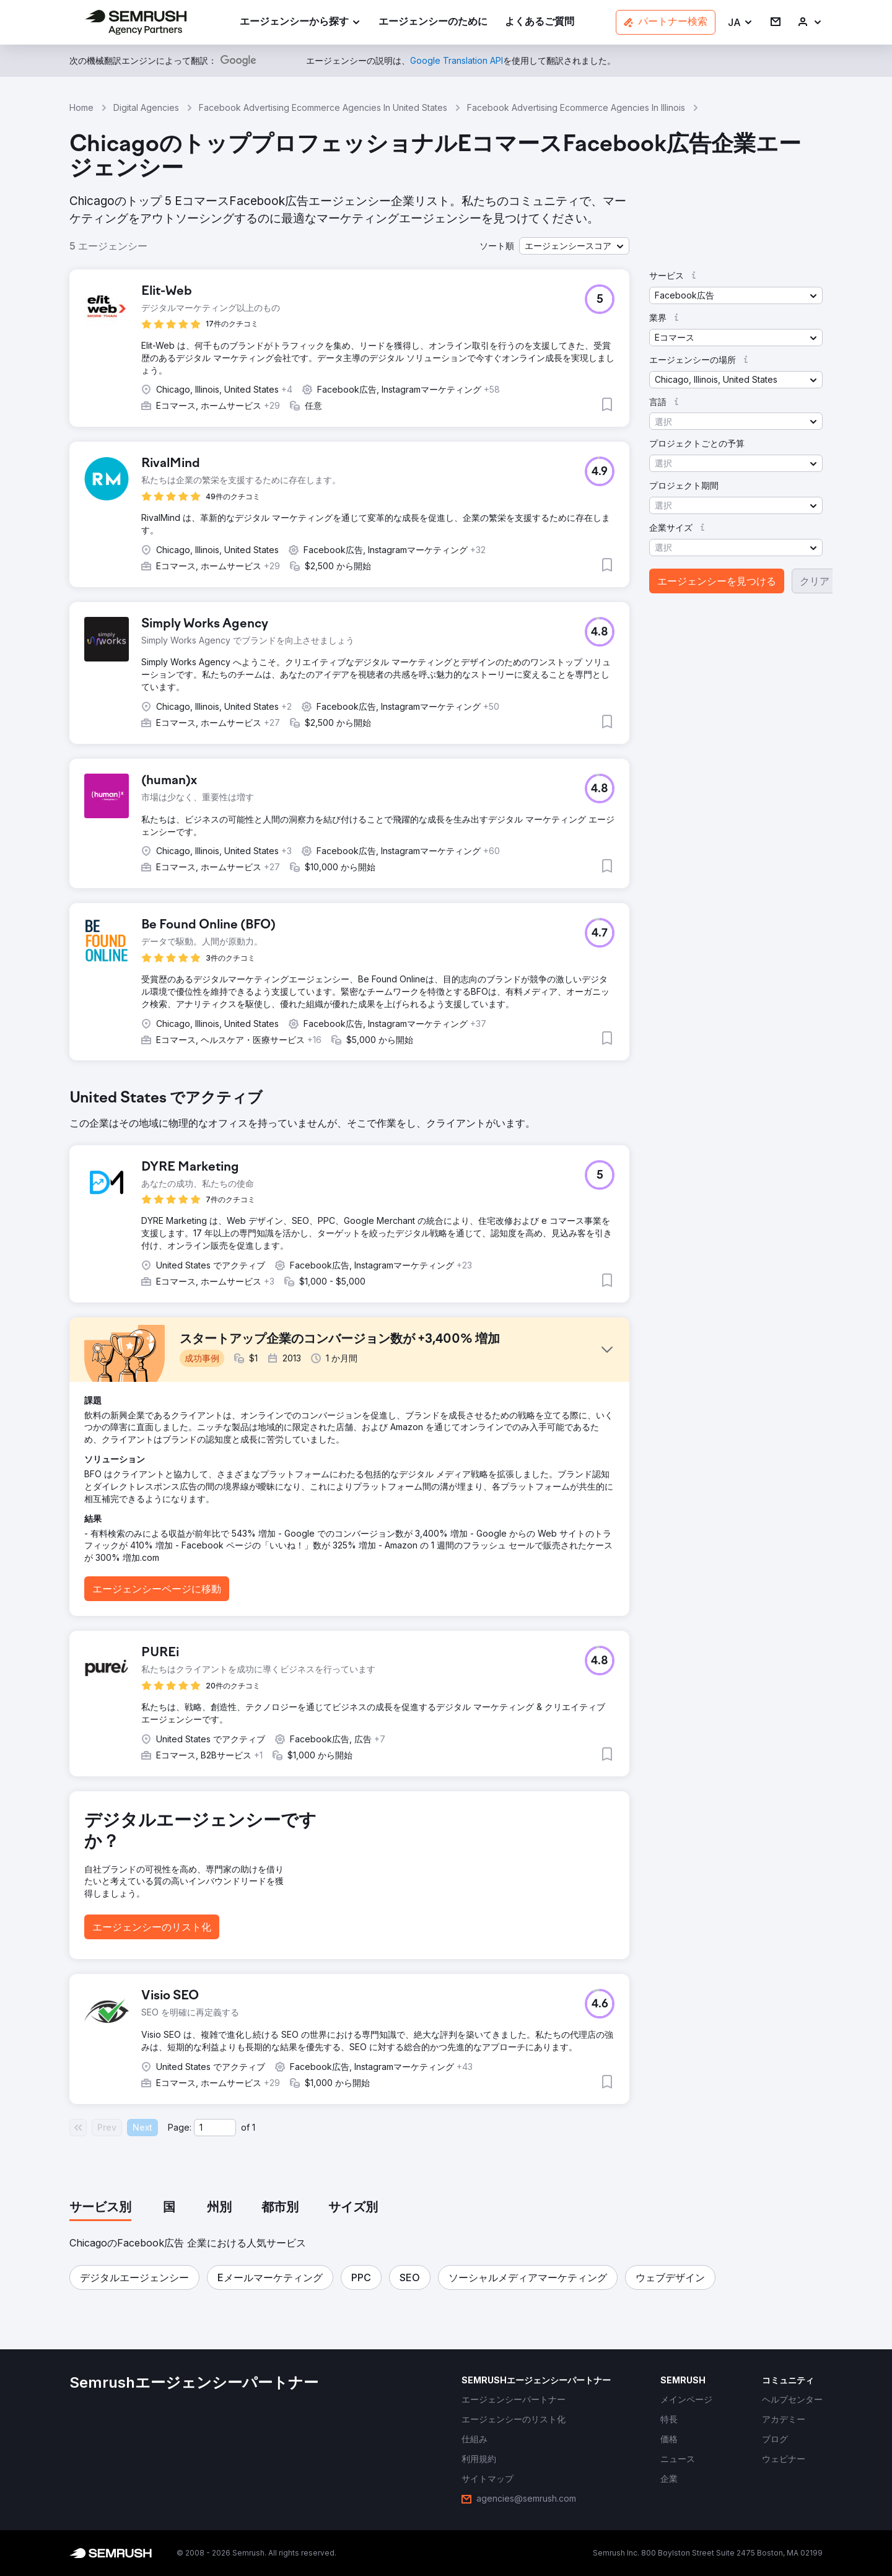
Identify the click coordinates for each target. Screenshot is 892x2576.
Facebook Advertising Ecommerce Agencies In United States (323, 107)
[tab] (100, 2208)
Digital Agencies (146, 107)
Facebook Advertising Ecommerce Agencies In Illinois (576, 107)
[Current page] (215, 2128)
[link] (433, 22)
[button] (740, 22)
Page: (179, 2127)
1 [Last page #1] (253, 2127)
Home (81, 107)
